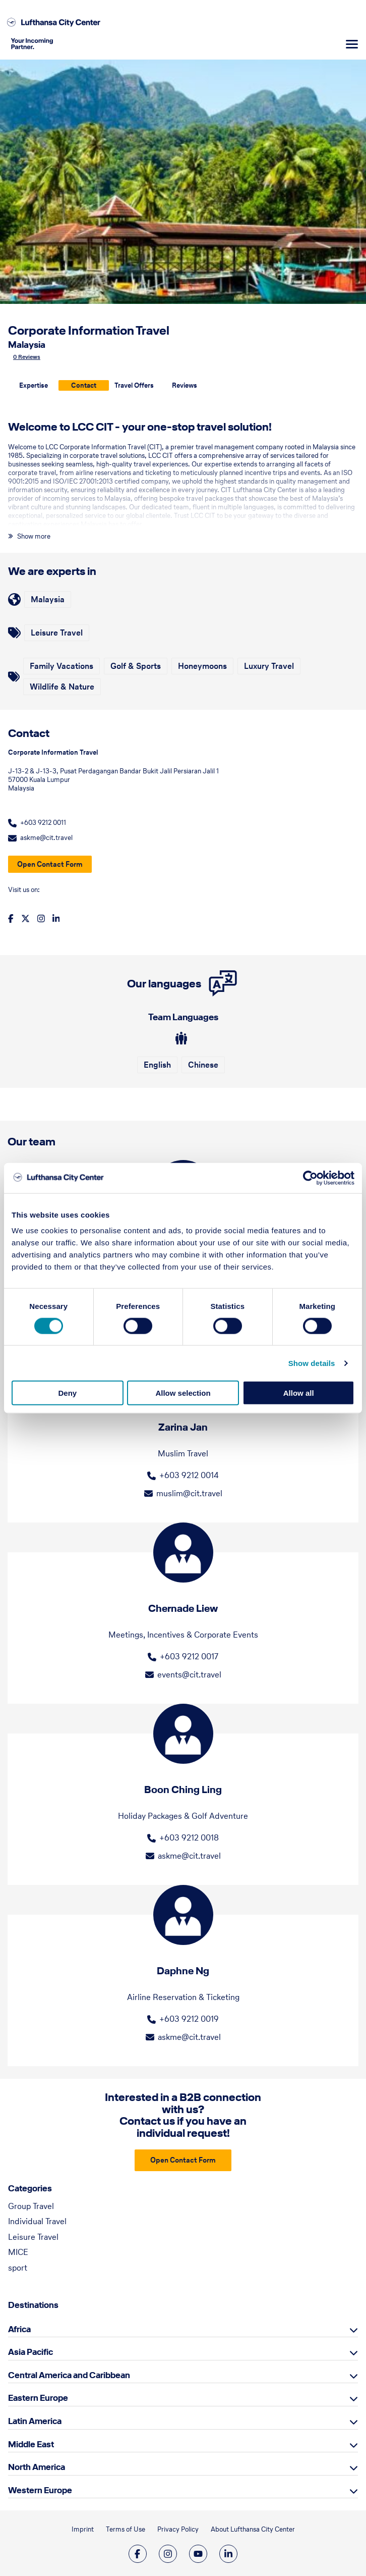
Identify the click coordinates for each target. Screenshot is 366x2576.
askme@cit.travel (46, 838)
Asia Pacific (30, 2352)
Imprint (83, 2529)
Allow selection (182, 1393)
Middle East (31, 2444)
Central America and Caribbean (69, 2375)
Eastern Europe (38, 2398)
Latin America (35, 2421)
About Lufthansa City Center (253, 2529)
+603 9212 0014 (189, 1475)
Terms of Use (125, 2529)
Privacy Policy (178, 2529)
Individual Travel (37, 2221)
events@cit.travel (189, 1674)
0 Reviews (26, 357)
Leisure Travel (33, 2237)
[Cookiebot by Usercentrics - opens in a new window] (310, 1177)
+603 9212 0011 (43, 822)
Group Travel (31, 2206)
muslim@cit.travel (189, 1493)
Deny (67, 1393)
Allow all (298, 1393)
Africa (19, 2329)
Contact (83, 385)
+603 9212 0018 (189, 1837)
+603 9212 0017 (189, 1656)
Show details (311, 1362)
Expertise (33, 385)
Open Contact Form (50, 864)
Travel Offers (134, 385)
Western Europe (40, 2490)
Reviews (184, 385)
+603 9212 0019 (189, 2019)
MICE (18, 2252)
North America (36, 2467)
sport (17, 2268)
